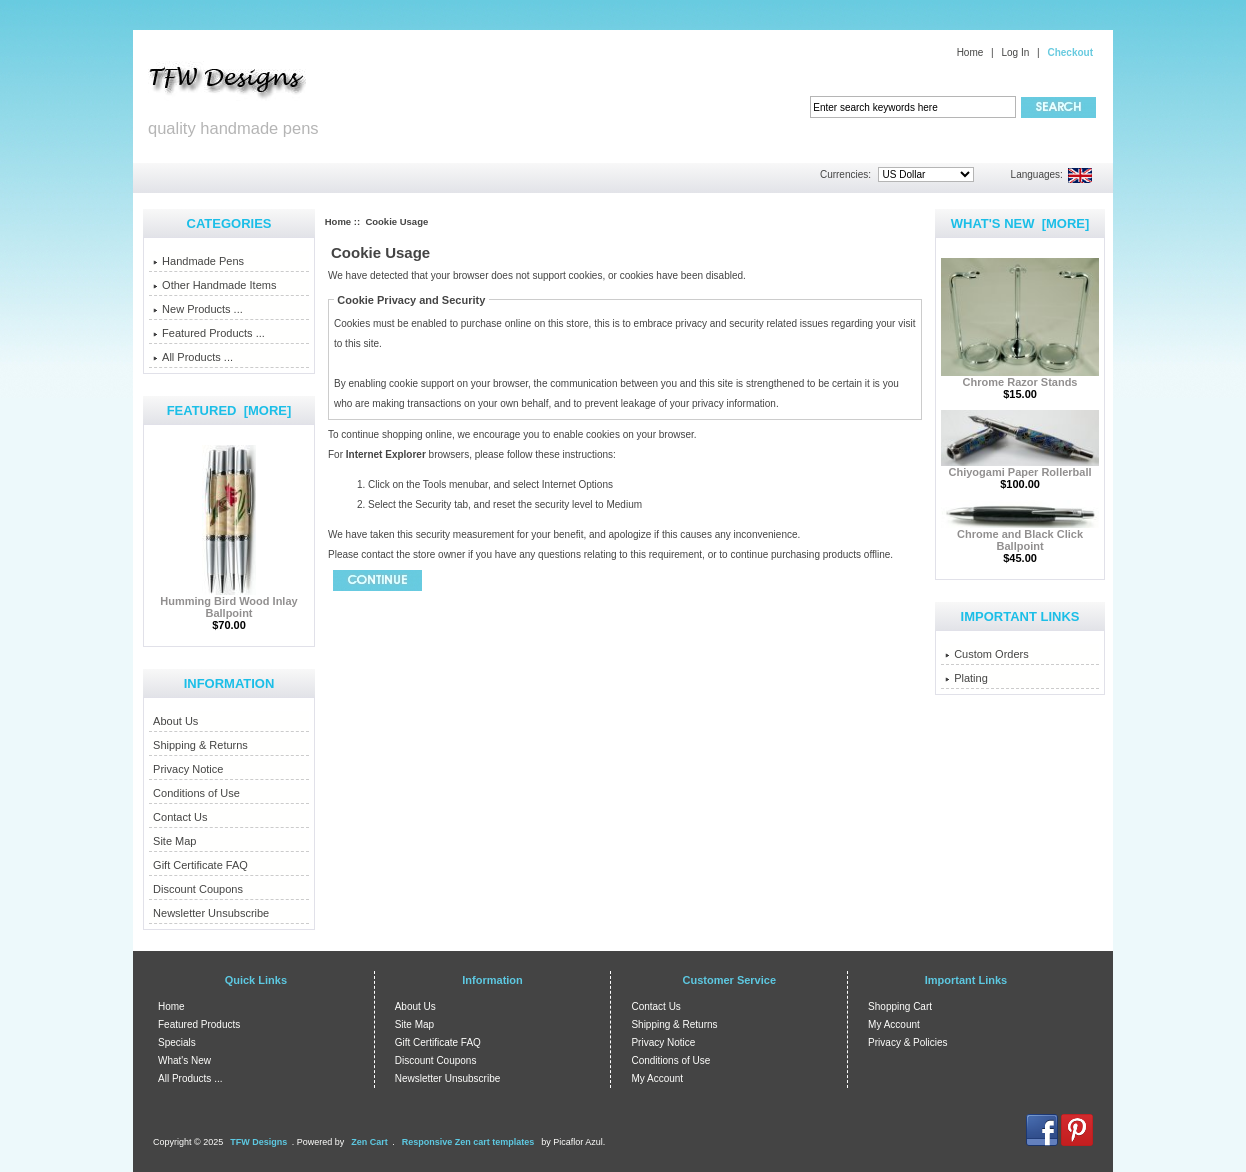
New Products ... (198, 309)
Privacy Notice (188, 769)
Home (970, 52)
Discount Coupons (198, 889)
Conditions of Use (196, 793)
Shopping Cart (900, 1006)
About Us (175, 721)
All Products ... (193, 357)
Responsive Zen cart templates (468, 1142)
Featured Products (199, 1024)
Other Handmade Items (214, 285)
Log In (1015, 52)
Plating (966, 678)
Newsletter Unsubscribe (211, 913)
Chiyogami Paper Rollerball (1020, 467)
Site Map (174, 841)
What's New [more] (1020, 223)
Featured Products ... (209, 333)
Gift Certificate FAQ (200, 865)
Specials (177, 1042)
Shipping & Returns (200, 745)
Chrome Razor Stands (1020, 377)
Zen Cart (369, 1142)
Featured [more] (229, 410)
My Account (657, 1078)
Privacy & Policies (907, 1042)
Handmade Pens (198, 261)
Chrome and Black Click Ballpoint (1020, 535)
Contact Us (180, 817)
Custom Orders (987, 654)
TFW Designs (258, 1142)
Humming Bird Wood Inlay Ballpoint (228, 602)
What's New (184, 1060)
